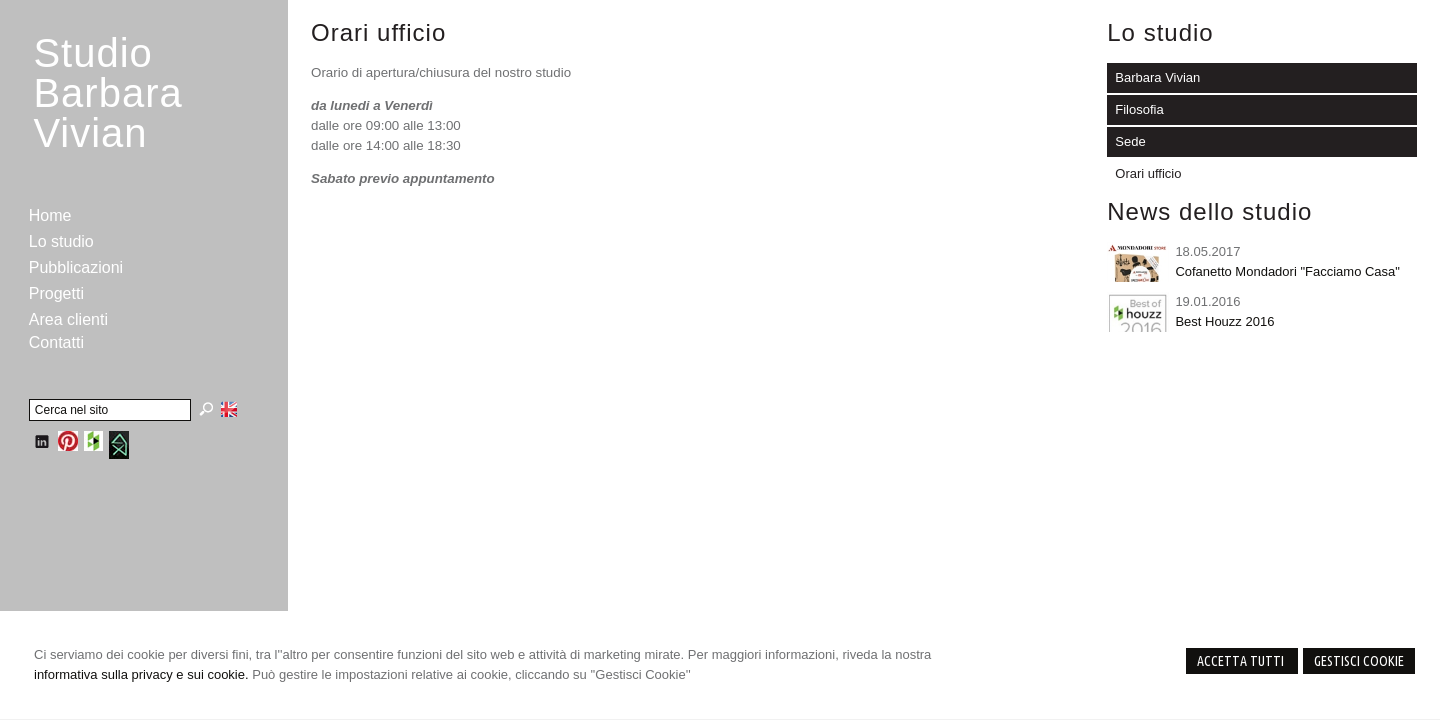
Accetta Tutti (1242, 661)
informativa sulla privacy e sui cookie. (141, 674)
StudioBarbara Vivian (107, 93)
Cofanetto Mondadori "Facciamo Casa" (1287, 271)
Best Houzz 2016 (1224, 321)
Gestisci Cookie (1359, 661)
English (229, 409)
